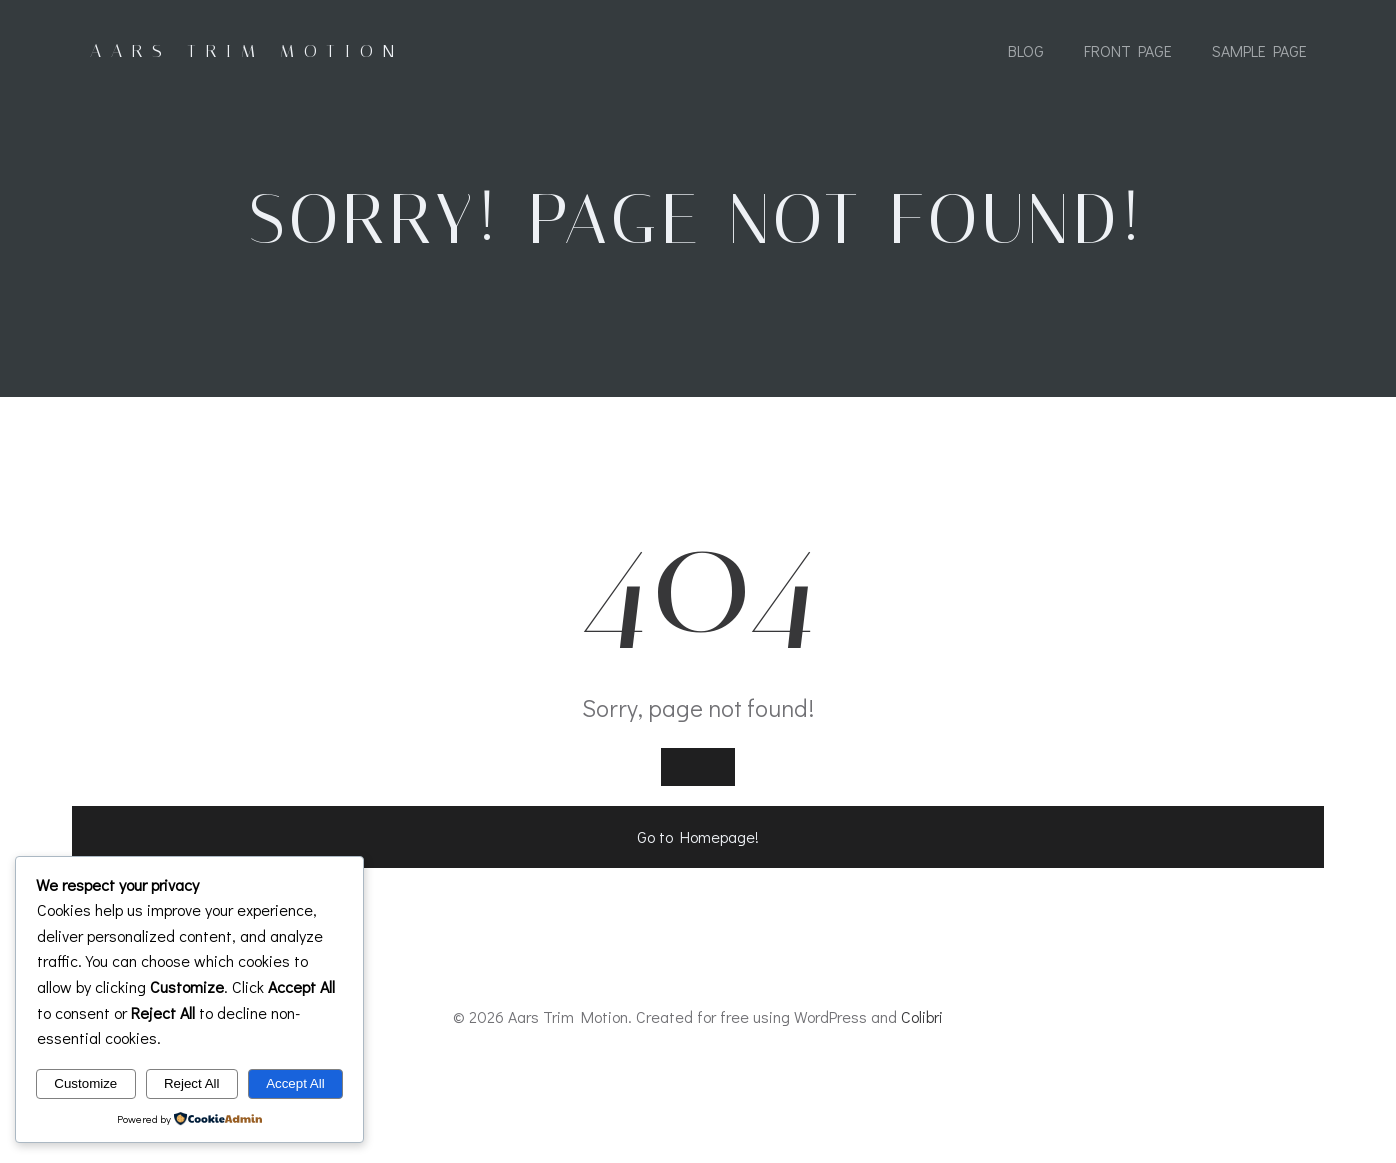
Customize (85, 1083)
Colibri (922, 1104)
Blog (1025, 52)
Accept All (295, 1083)
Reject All (192, 1083)
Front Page (1127, 52)
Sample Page (1258, 52)
